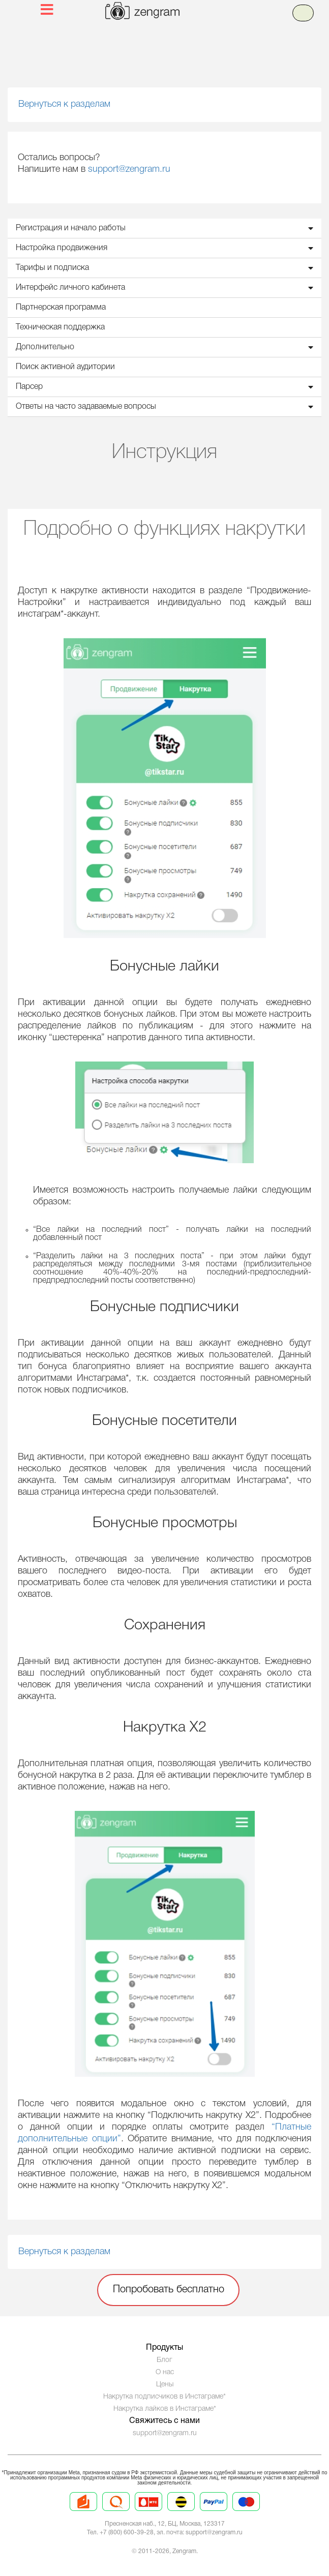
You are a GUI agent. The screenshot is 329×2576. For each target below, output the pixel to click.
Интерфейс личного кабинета (166, 288)
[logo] (177, 12)
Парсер (166, 387)
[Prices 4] (181, 2510)
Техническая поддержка (60, 327)
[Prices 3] (148, 2510)
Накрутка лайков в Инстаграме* (164, 2409)
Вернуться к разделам (64, 104)
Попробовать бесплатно (168, 2289)
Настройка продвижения (166, 248)
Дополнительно (166, 347)
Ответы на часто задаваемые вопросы (166, 407)
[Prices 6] (246, 2510)
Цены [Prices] (164, 2384)
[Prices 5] (213, 2510)
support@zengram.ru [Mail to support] (214, 2532)
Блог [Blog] (164, 2360)
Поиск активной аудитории (65, 367)
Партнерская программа (61, 307)
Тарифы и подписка (166, 268)
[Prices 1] (83, 2510)
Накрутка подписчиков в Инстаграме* (164, 2396)
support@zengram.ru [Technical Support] (165, 2433)
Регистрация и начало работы (166, 228)
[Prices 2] (116, 2510)
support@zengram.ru (129, 169)
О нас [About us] (165, 2372)
